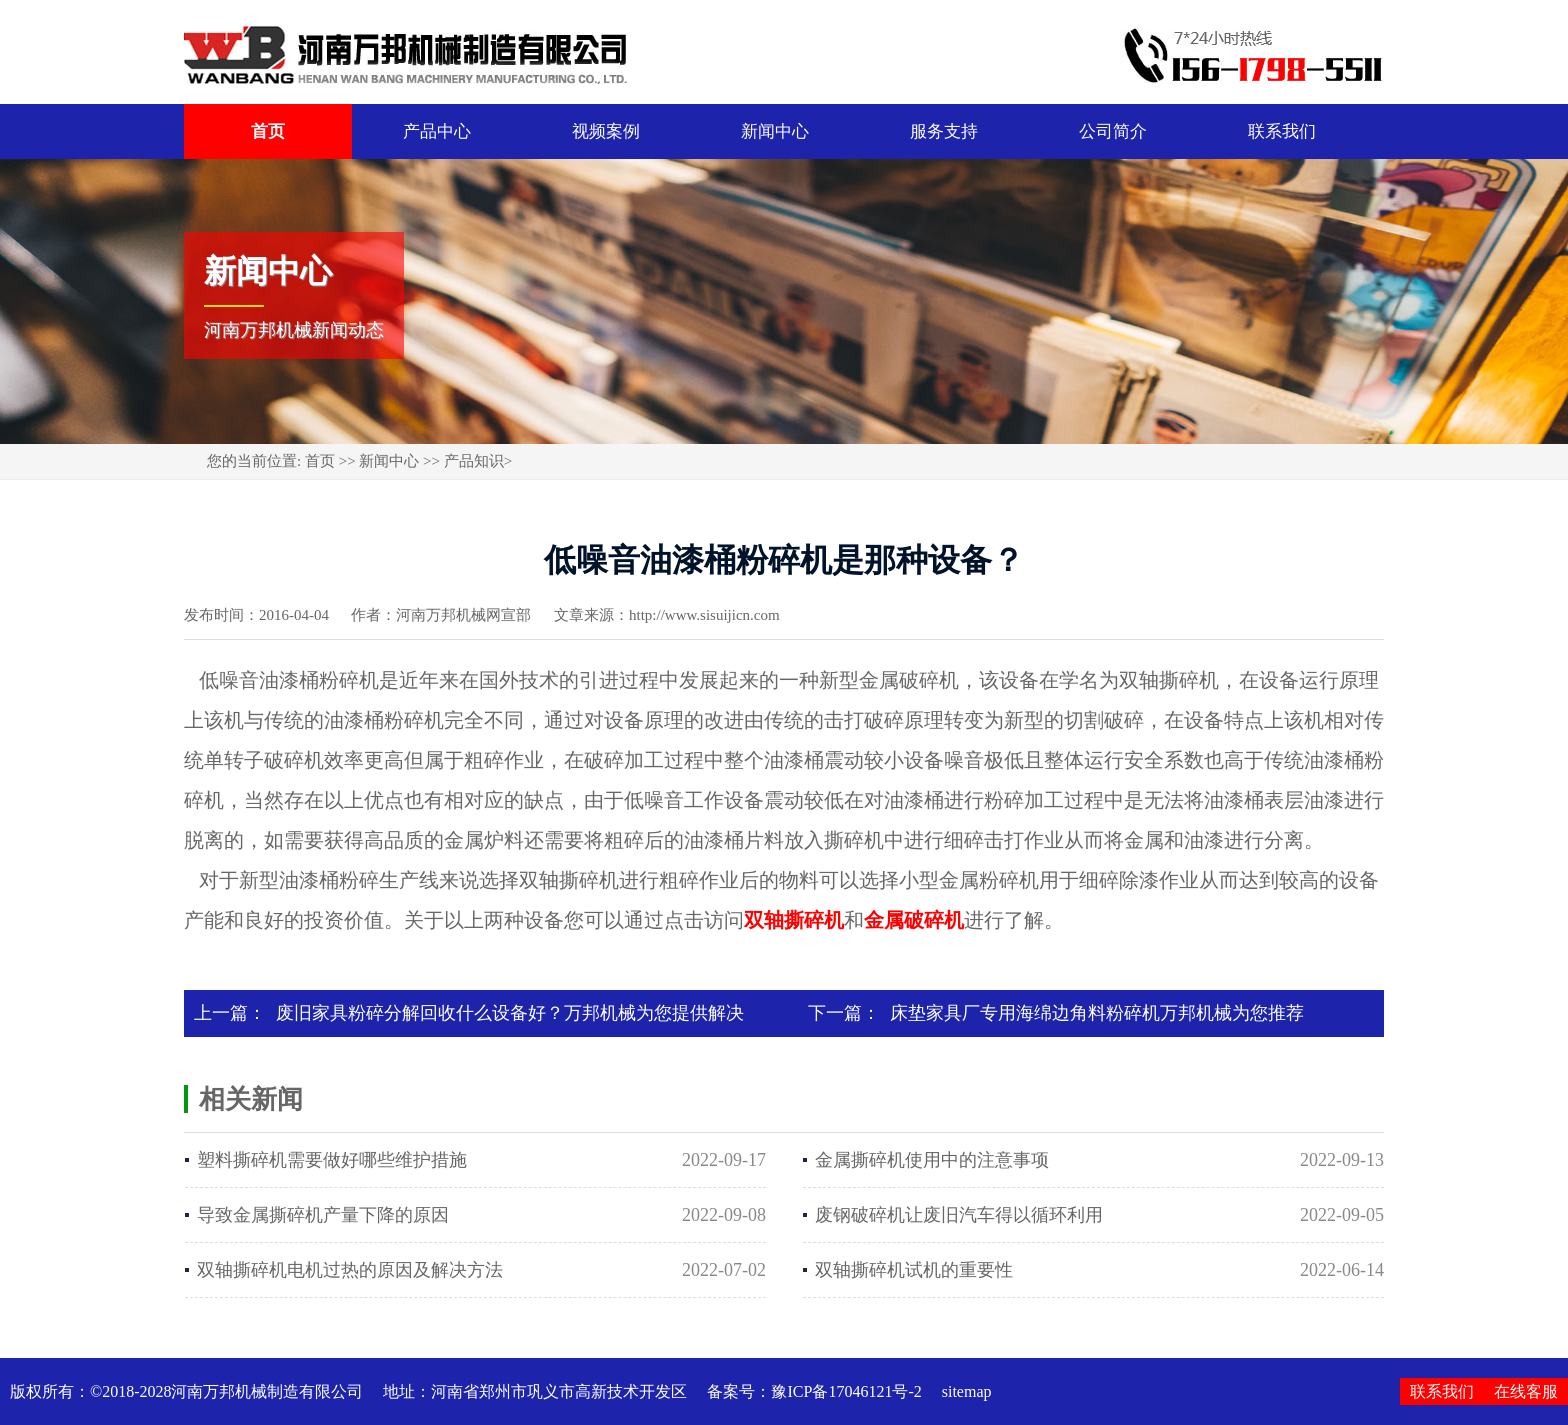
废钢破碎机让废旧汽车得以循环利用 (959, 1215)
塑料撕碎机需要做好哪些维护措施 (332, 1160)
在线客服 (1526, 1391)
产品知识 (474, 461)
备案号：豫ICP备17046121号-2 (814, 1391)
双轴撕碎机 (794, 920)
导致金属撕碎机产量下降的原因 (323, 1215)
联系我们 (1282, 131)
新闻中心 (775, 131)
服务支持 (944, 131)
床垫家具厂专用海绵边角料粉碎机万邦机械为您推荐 (1097, 1013)
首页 (268, 131)
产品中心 (437, 131)
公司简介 (1113, 131)
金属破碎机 (914, 920)
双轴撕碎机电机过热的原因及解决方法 (350, 1270)
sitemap (967, 1391)
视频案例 (606, 131)
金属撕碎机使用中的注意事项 (932, 1160)
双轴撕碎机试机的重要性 (914, 1270)
